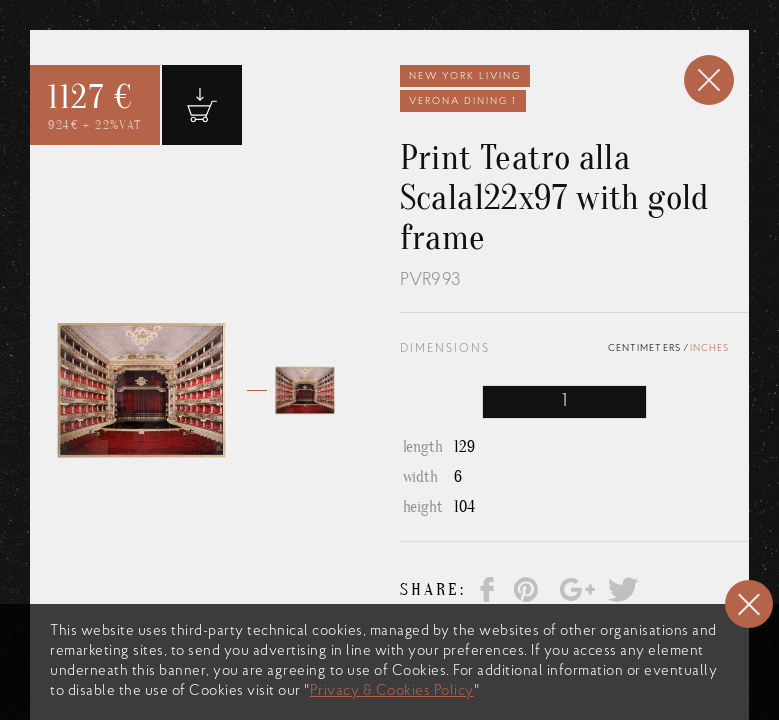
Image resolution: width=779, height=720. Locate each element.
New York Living (465, 76)
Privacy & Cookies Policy (392, 691)
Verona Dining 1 (463, 101)
